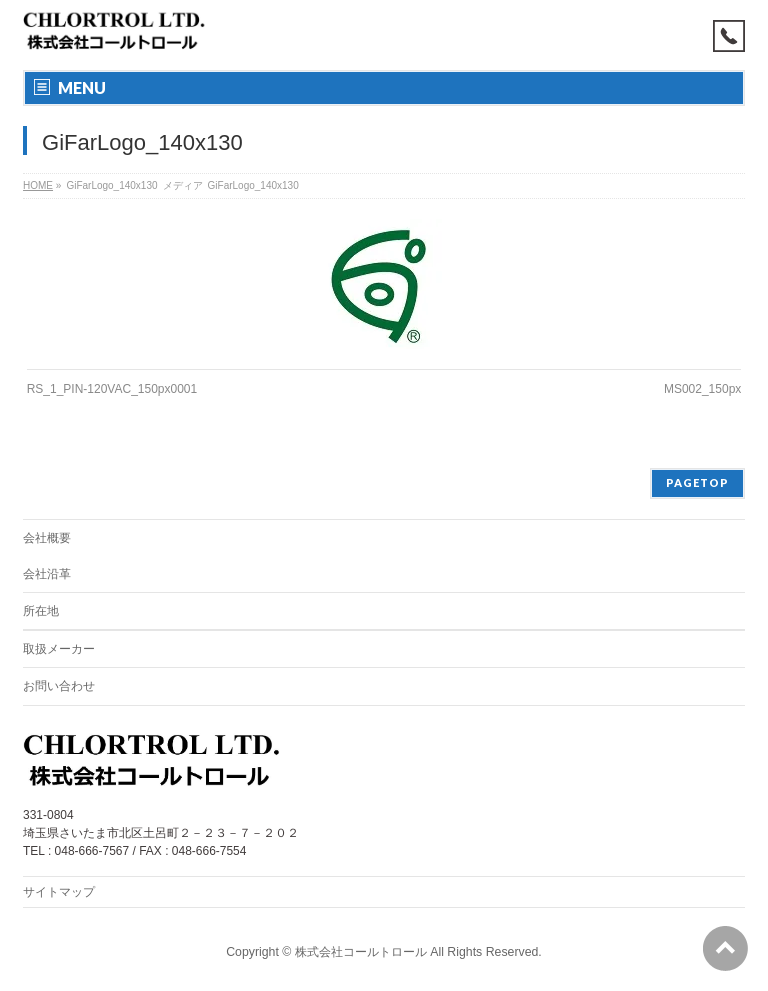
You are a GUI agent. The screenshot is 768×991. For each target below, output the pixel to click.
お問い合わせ (59, 686)
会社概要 (47, 538)
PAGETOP (697, 482)
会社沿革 (47, 574)
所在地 (41, 611)
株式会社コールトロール (361, 952)
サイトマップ (59, 892)
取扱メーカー (59, 649)
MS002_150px (702, 389)
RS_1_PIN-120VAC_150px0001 (112, 389)
